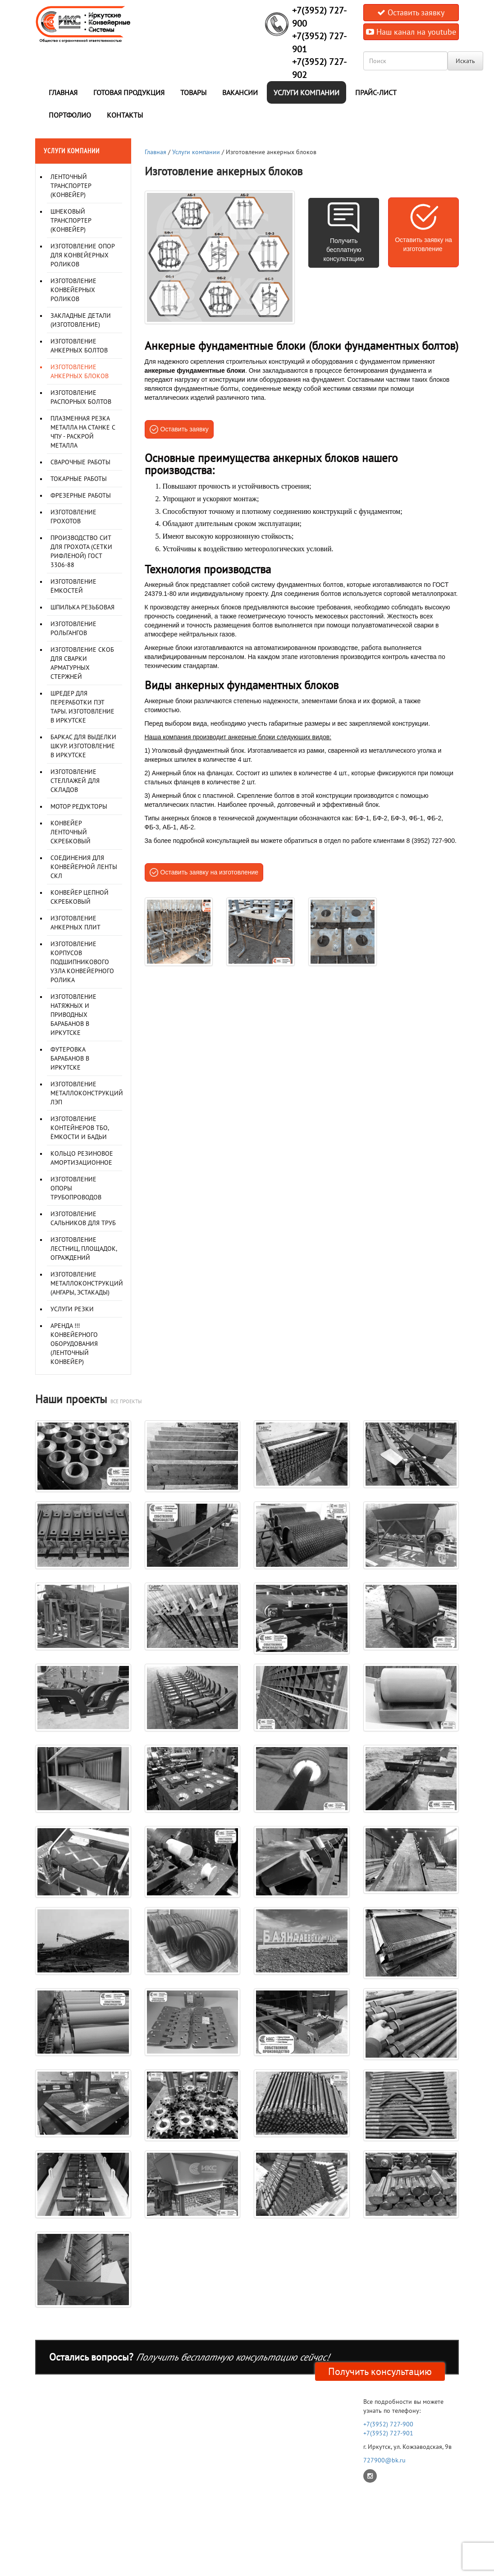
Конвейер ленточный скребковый (70, 832)
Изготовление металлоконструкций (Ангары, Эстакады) (86, 1283)
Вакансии (240, 92)
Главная (63, 92)
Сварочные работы (80, 462)
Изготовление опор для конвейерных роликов (82, 255)
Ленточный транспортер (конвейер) (70, 186)
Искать (465, 61)
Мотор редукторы (78, 806)
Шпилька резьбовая (82, 607)
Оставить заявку (410, 12)
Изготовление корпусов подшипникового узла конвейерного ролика (82, 962)
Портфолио (70, 114)
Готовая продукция (129, 92)
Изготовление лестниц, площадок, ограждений (83, 1248)
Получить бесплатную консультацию (344, 249)
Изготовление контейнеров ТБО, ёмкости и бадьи (79, 1128)
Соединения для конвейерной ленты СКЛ (83, 867)
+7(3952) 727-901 (388, 2433)
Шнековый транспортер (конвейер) (70, 220)
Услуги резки (72, 1309)
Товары (193, 92)
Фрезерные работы (80, 495)
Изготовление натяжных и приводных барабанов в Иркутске (73, 1015)
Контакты (125, 114)
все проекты (126, 1401)
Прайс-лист (376, 92)
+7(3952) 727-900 (388, 2424)
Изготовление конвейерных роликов (73, 290)
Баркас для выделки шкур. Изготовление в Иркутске (83, 746)
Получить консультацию (380, 2371)
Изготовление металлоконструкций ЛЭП (86, 1093)
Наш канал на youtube (411, 32)
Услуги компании (306, 92)
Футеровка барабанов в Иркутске (69, 1058)
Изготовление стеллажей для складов (75, 781)
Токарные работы (78, 479)
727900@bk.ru (384, 2460)
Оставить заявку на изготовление (209, 872)
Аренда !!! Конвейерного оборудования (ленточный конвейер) (74, 1344)
